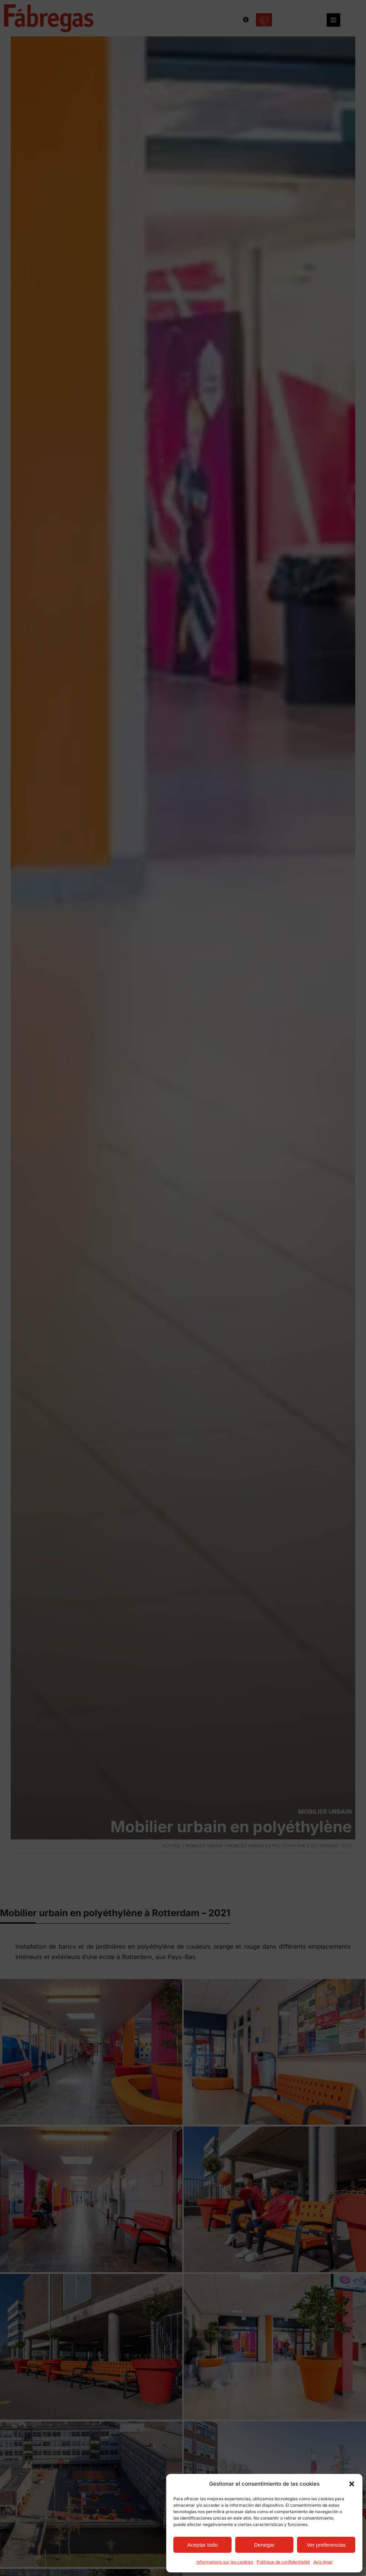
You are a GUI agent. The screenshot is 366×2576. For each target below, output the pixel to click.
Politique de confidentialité (283, 2562)
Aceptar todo (202, 2545)
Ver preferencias (326, 2545)
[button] (351, 2483)
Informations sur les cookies (225, 2562)
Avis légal (322, 2562)
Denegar (264, 2545)
